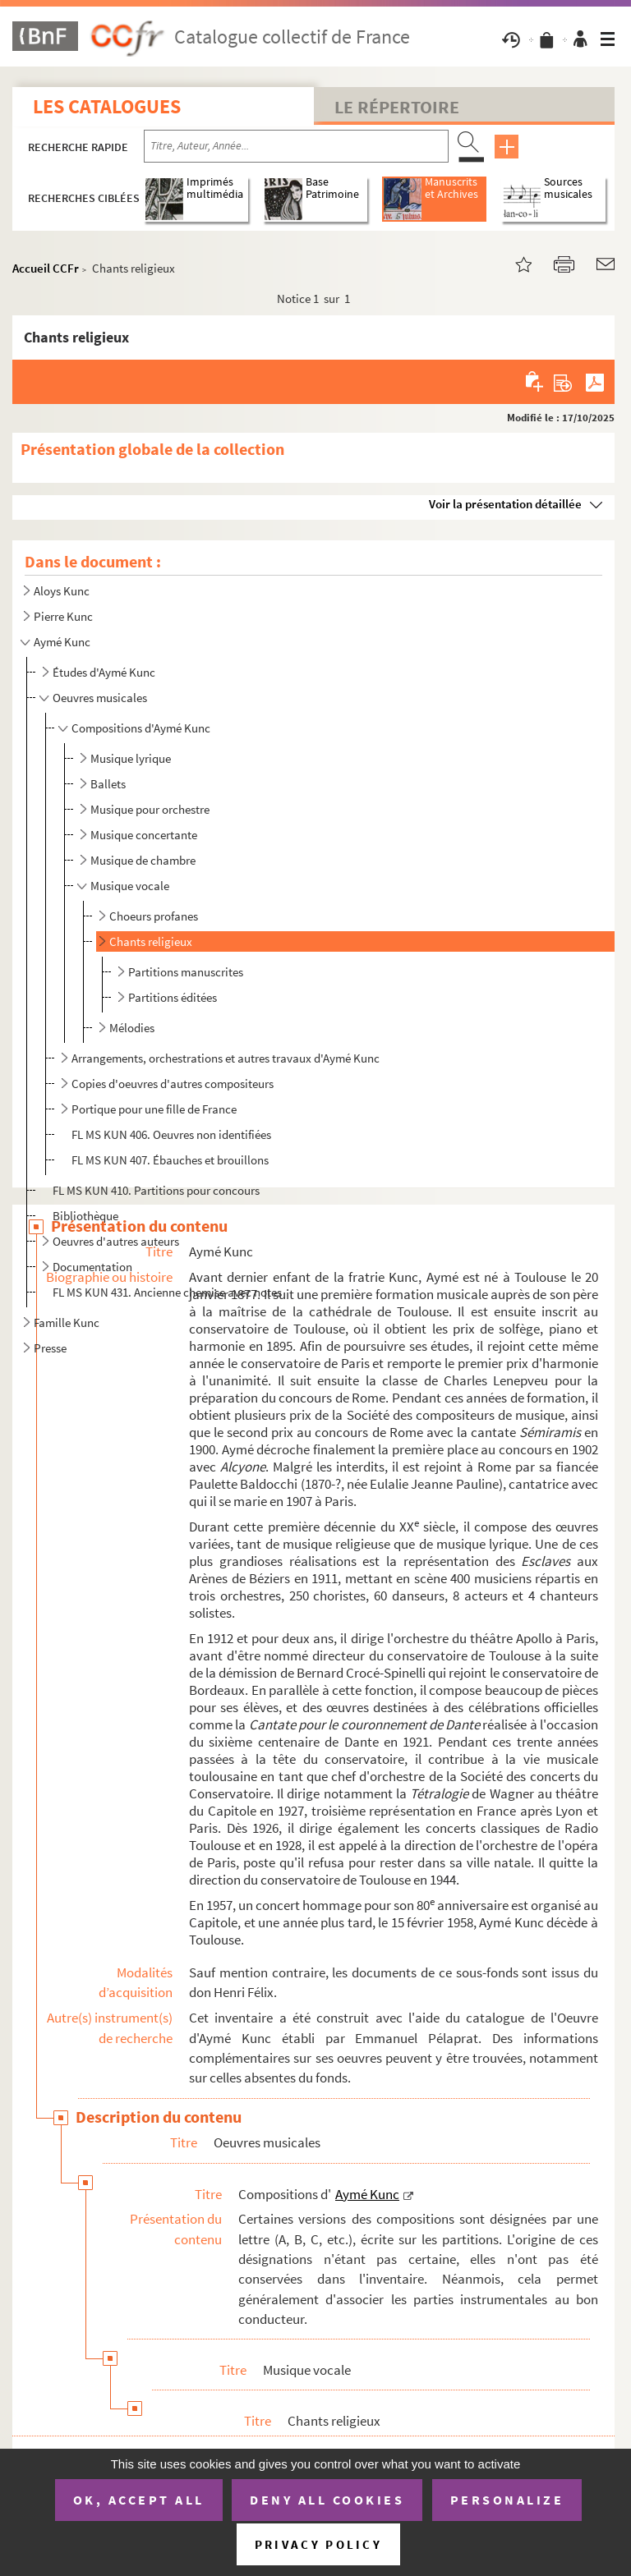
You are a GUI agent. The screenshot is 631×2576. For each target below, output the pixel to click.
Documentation (92, 1266)
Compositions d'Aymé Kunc (140, 728)
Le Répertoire (396, 106)
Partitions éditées (172, 997)
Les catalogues (107, 106)
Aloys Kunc (62, 591)
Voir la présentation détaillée (505, 504)
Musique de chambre (143, 860)
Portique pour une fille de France (154, 1109)
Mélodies (131, 1027)
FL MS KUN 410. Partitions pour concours (156, 1190)
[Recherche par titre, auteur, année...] (296, 146)
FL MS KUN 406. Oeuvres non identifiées (171, 1134)
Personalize (507, 2499)
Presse (50, 1348)
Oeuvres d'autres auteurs (116, 1241)
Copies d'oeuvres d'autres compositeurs (172, 1083)
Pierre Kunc (63, 616)
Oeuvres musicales (100, 697)
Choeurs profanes (153, 916)
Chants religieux (150, 941)
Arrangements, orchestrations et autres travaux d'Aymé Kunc (225, 1058)
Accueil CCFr (45, 268)
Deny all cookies (327, 2499)
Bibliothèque (85, 1216)
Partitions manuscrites (185, 972)
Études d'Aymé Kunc (104, 672)
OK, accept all (139, 2499)
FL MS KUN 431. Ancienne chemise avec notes (167, 1292)
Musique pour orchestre (150, 809)
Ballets (108, 784)
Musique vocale (129, 885)
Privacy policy (318, 2544)
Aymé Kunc (62, 642)
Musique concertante (143, 835)
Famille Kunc (66, 1322)
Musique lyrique (130, 758)
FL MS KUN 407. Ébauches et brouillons (170, 1160)
